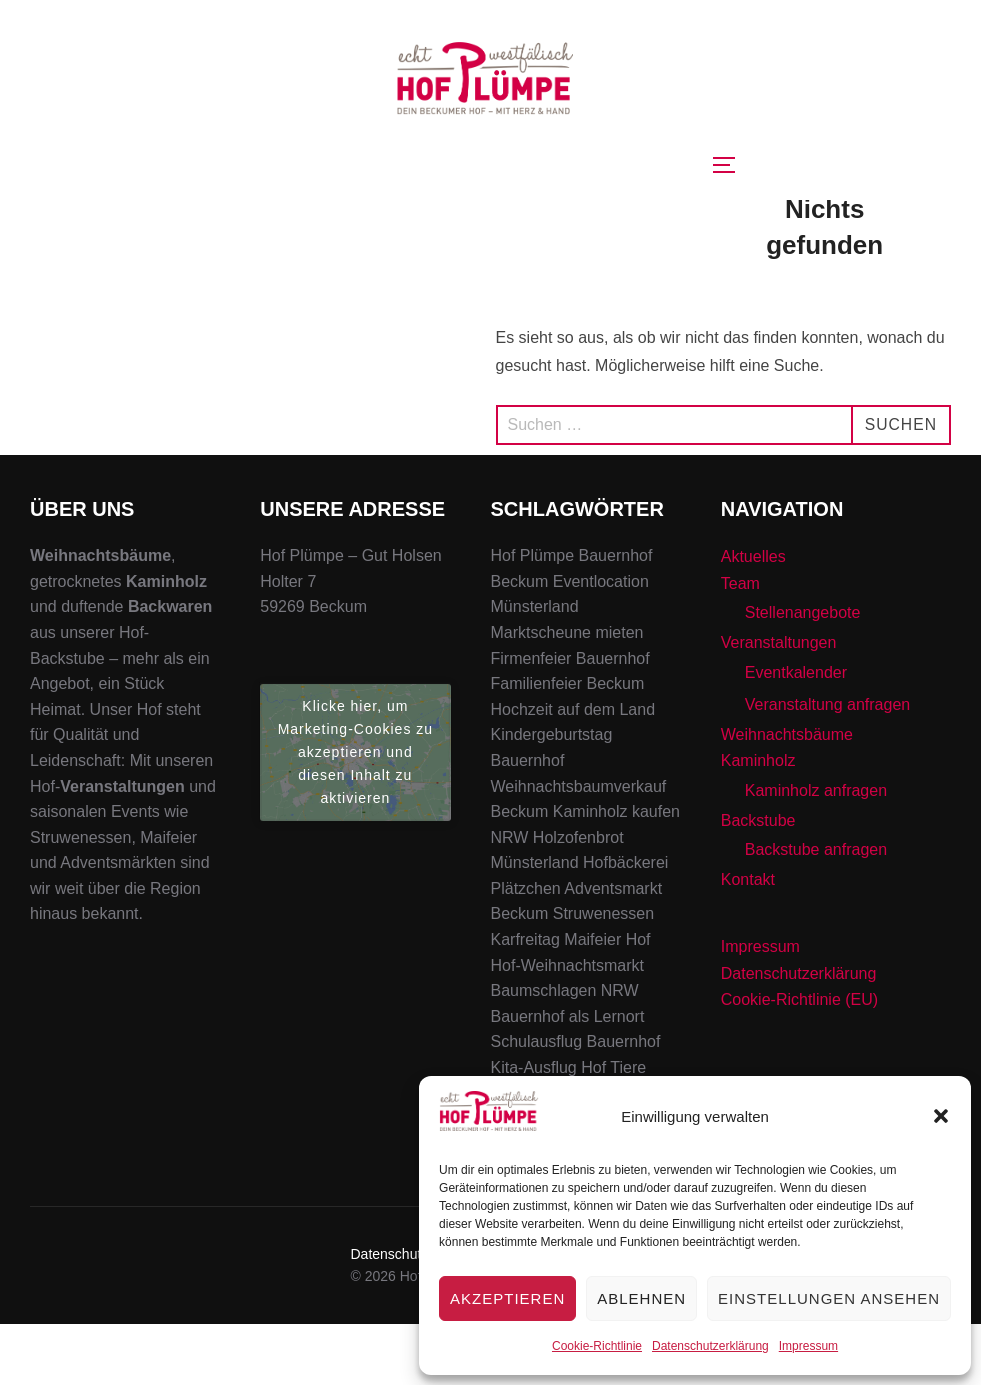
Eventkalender (796, 733)
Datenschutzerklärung (710, 1346)
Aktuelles (753, 617)
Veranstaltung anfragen (827, 765)
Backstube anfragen (816, 910)
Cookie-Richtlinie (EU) (799, 1060)
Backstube (758, 880)
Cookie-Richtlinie (597, 1346)
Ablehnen (641, 1298)
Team (740, 644)
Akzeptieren (507, 1298)
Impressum (808, 1346)
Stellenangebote (803, 673)
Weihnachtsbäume (787, 795)
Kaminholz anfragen (816, 851)
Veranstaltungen (779, 703)
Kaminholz (758, 821)
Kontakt (748, 940)
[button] (941, 1116)
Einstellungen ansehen (829, 1298)
